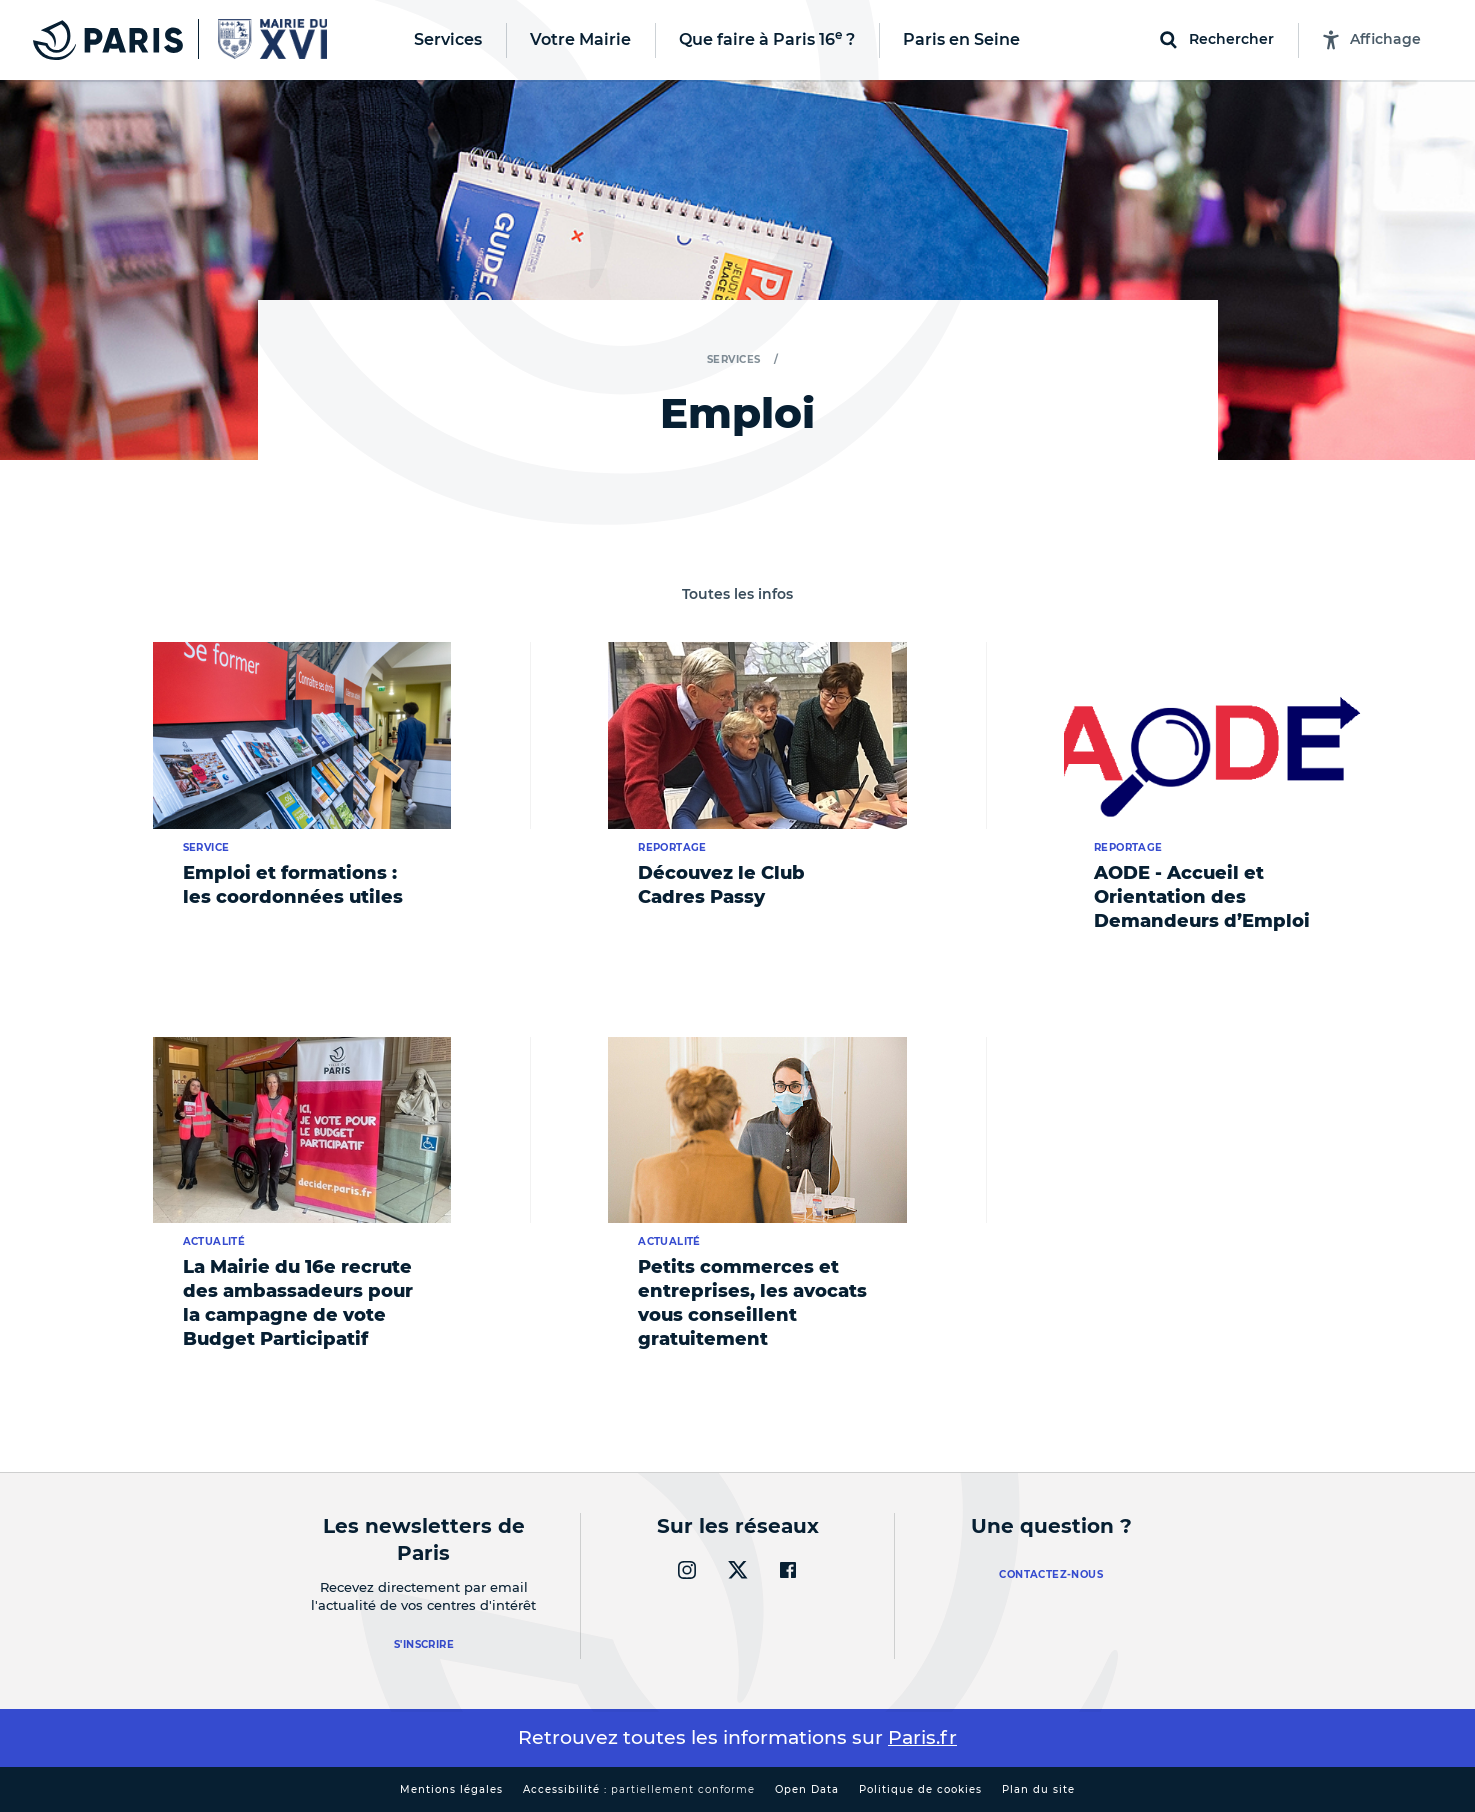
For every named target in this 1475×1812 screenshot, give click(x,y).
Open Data (807, 1789)
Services (734, 359)
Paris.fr (922, 1737)
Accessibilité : (639, 1789)
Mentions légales (451, 1789)
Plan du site (1038, 1789)
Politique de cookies (920, 1789)
